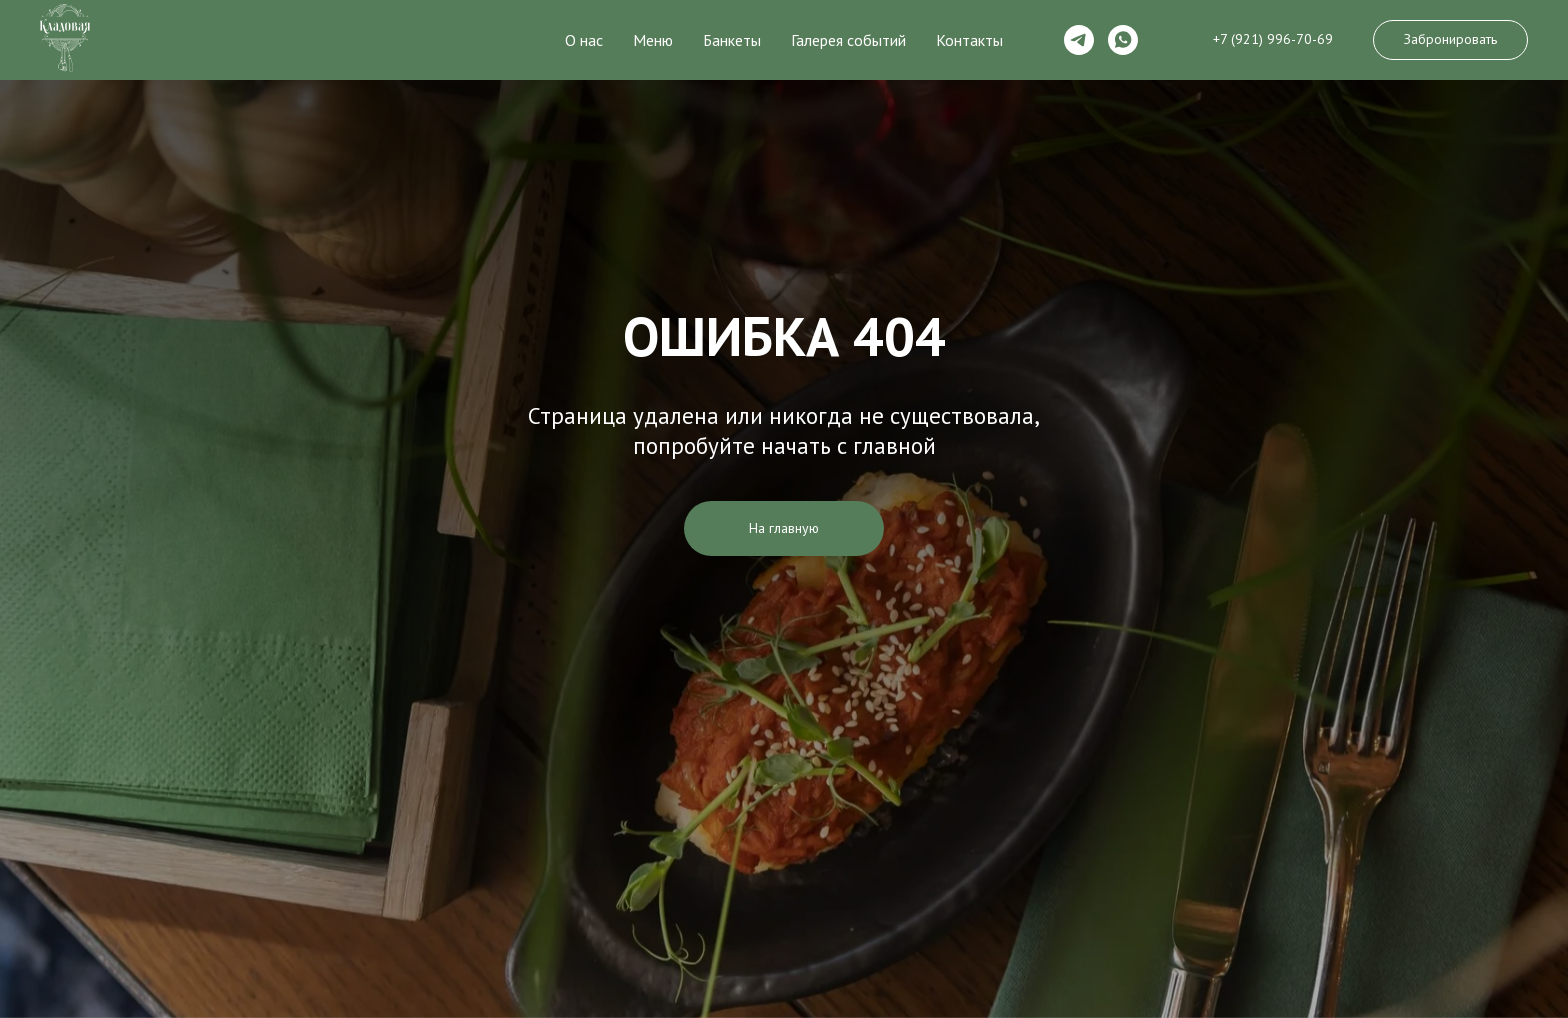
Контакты (969, 40)
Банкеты (732, 40)
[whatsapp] (1123, 40)
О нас (584, 40)
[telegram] (1079, 40)
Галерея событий (848, 40)
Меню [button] (653, 40)
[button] (1450, 40)
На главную (784, 528)
